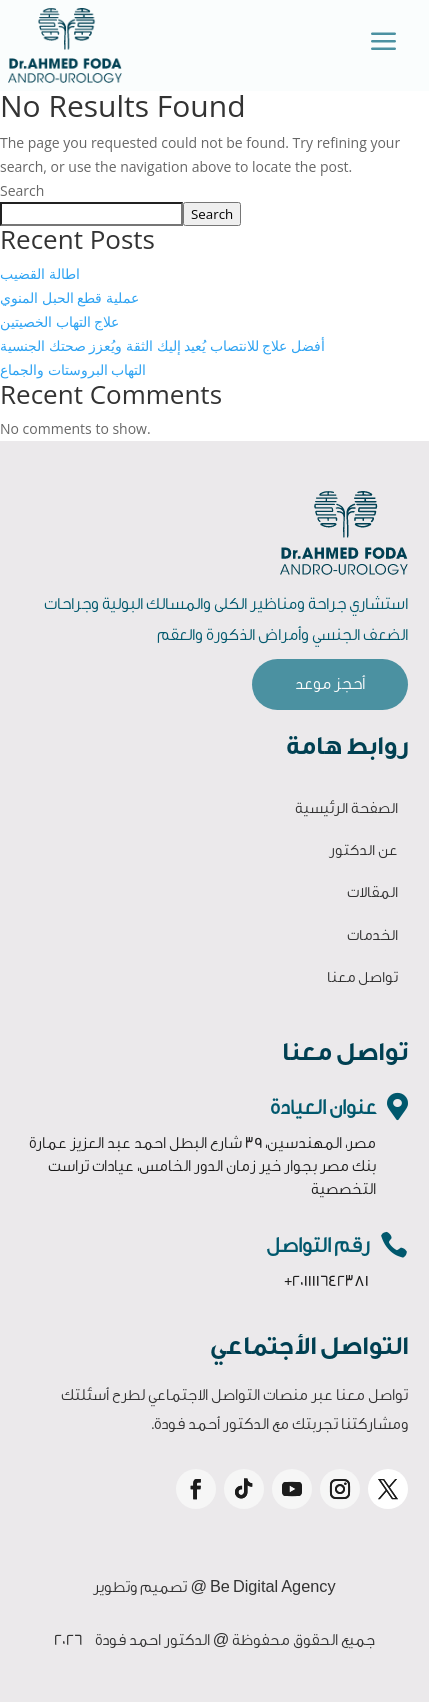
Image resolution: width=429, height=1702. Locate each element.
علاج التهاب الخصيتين (59, 321)
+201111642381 (326, 1281)
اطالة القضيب (40, 273)
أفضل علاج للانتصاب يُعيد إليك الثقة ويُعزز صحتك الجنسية (162, 345)
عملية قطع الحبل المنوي (69, 297)
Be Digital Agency (273, 1587)
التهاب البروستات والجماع (73, 369)
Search (22, 190)
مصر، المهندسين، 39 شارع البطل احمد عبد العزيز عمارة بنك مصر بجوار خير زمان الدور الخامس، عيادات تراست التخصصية (202, 1166)
